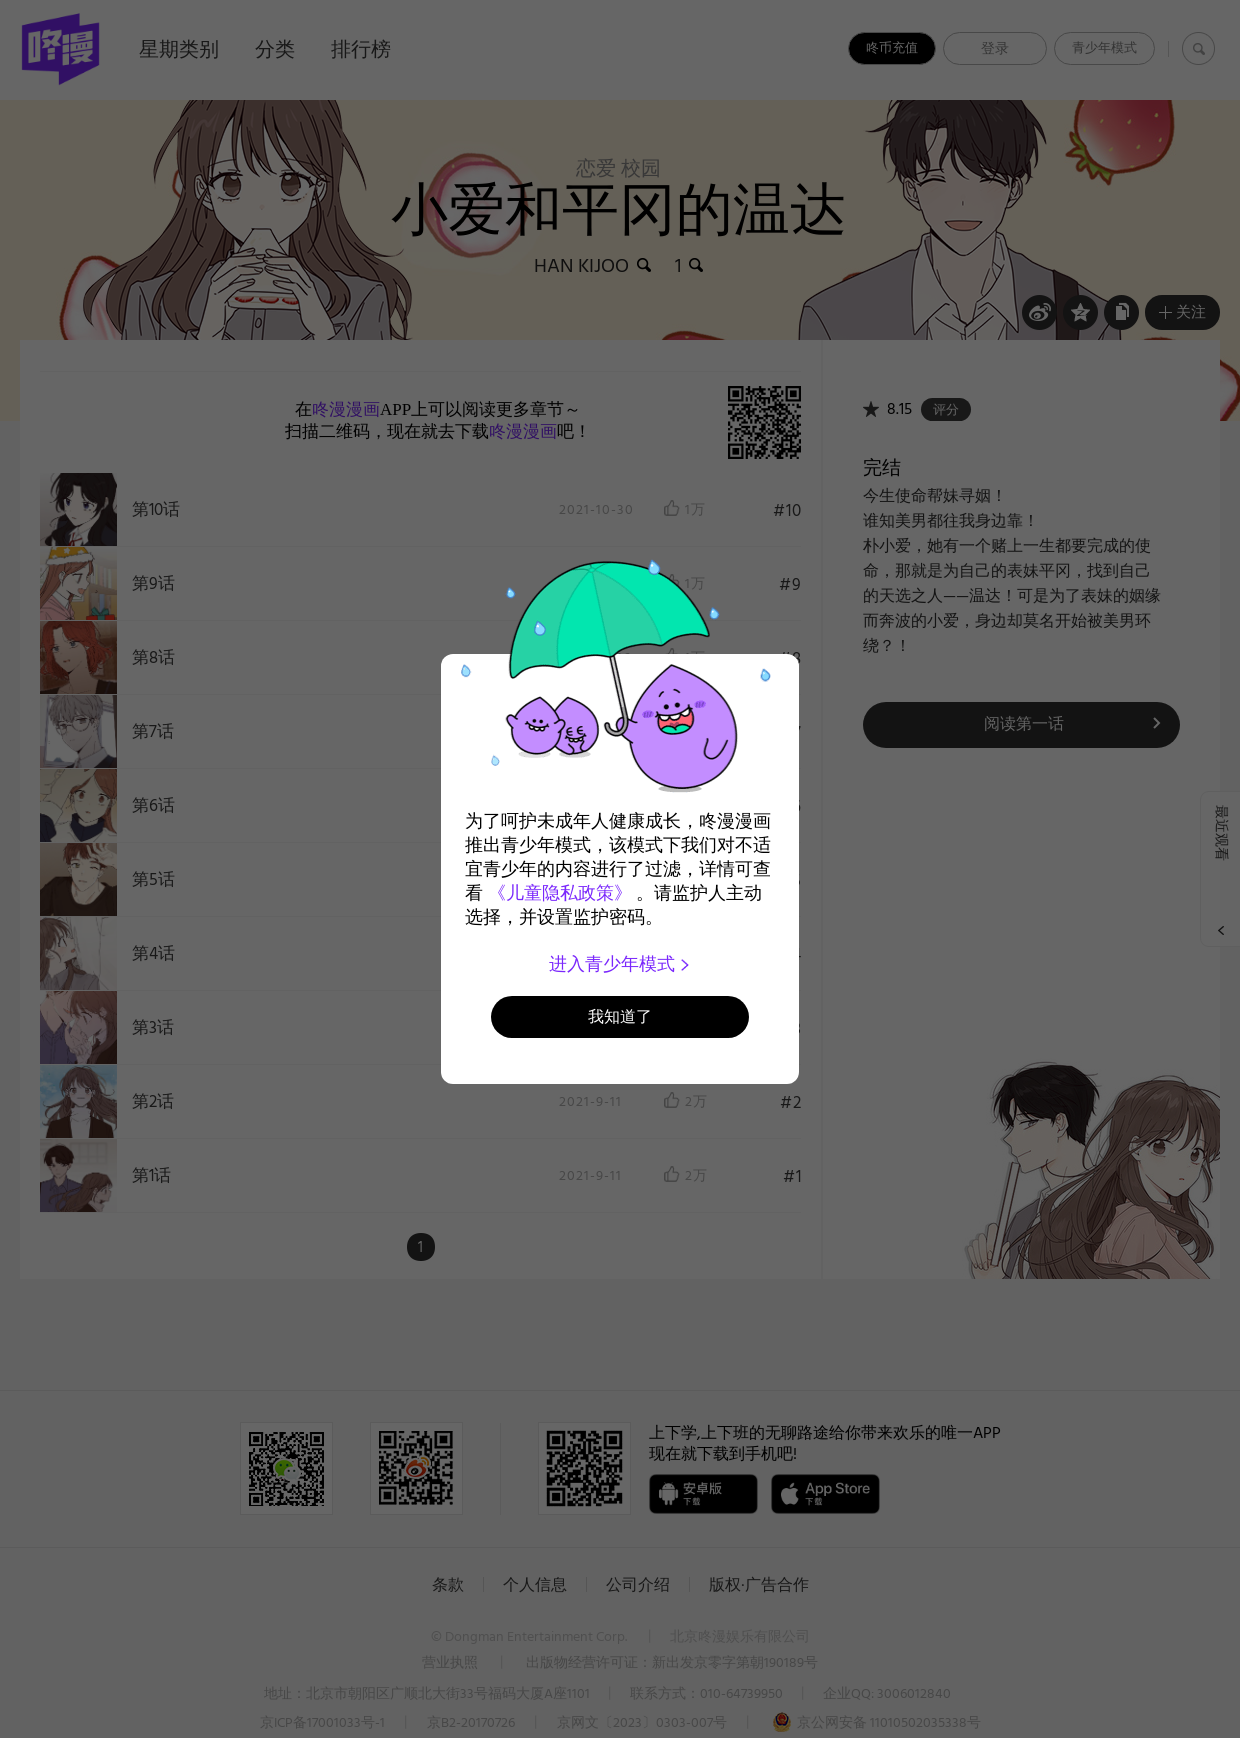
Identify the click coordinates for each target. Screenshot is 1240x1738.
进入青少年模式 (620, 964)
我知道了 (620, 1016)
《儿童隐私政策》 (560, 893)
